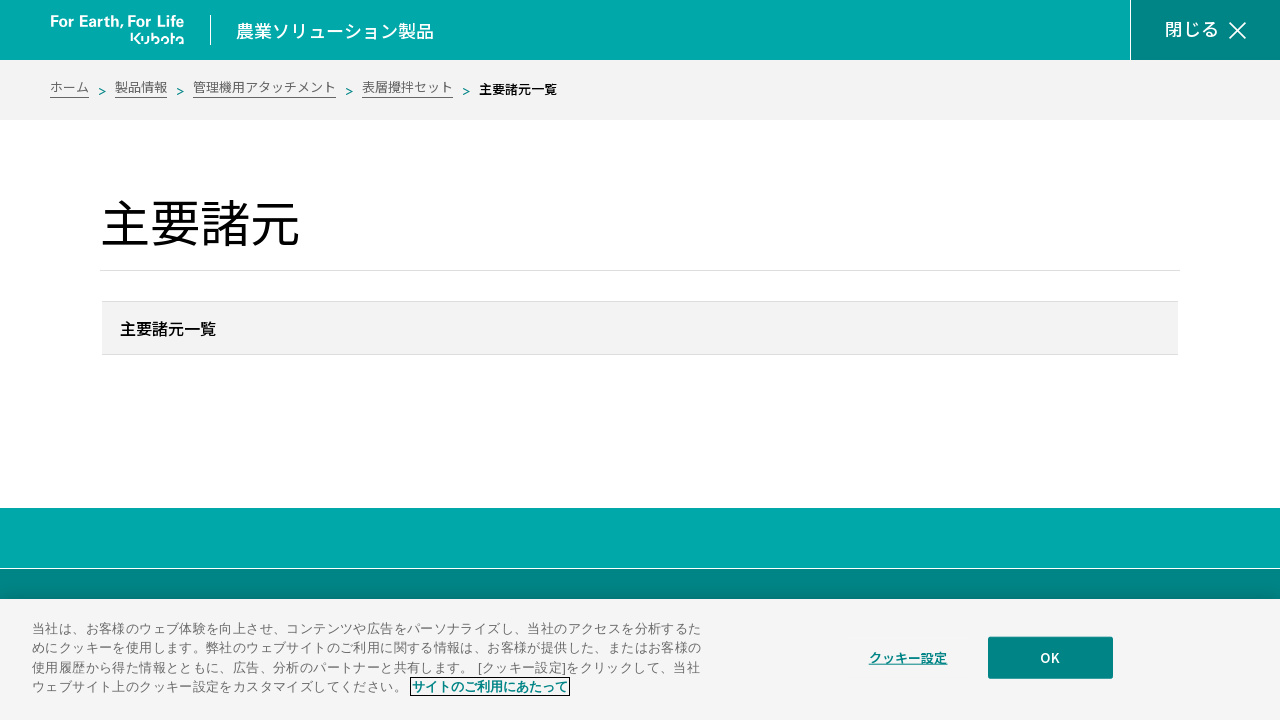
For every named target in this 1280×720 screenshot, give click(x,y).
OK (1049, 670)
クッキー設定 (908, 670)
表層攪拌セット (407, 86)
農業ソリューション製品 (335, 30)
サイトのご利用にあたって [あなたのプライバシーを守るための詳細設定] (490, 699)
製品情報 (141, 86)
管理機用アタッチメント (264, 86)
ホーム (69, 86)
